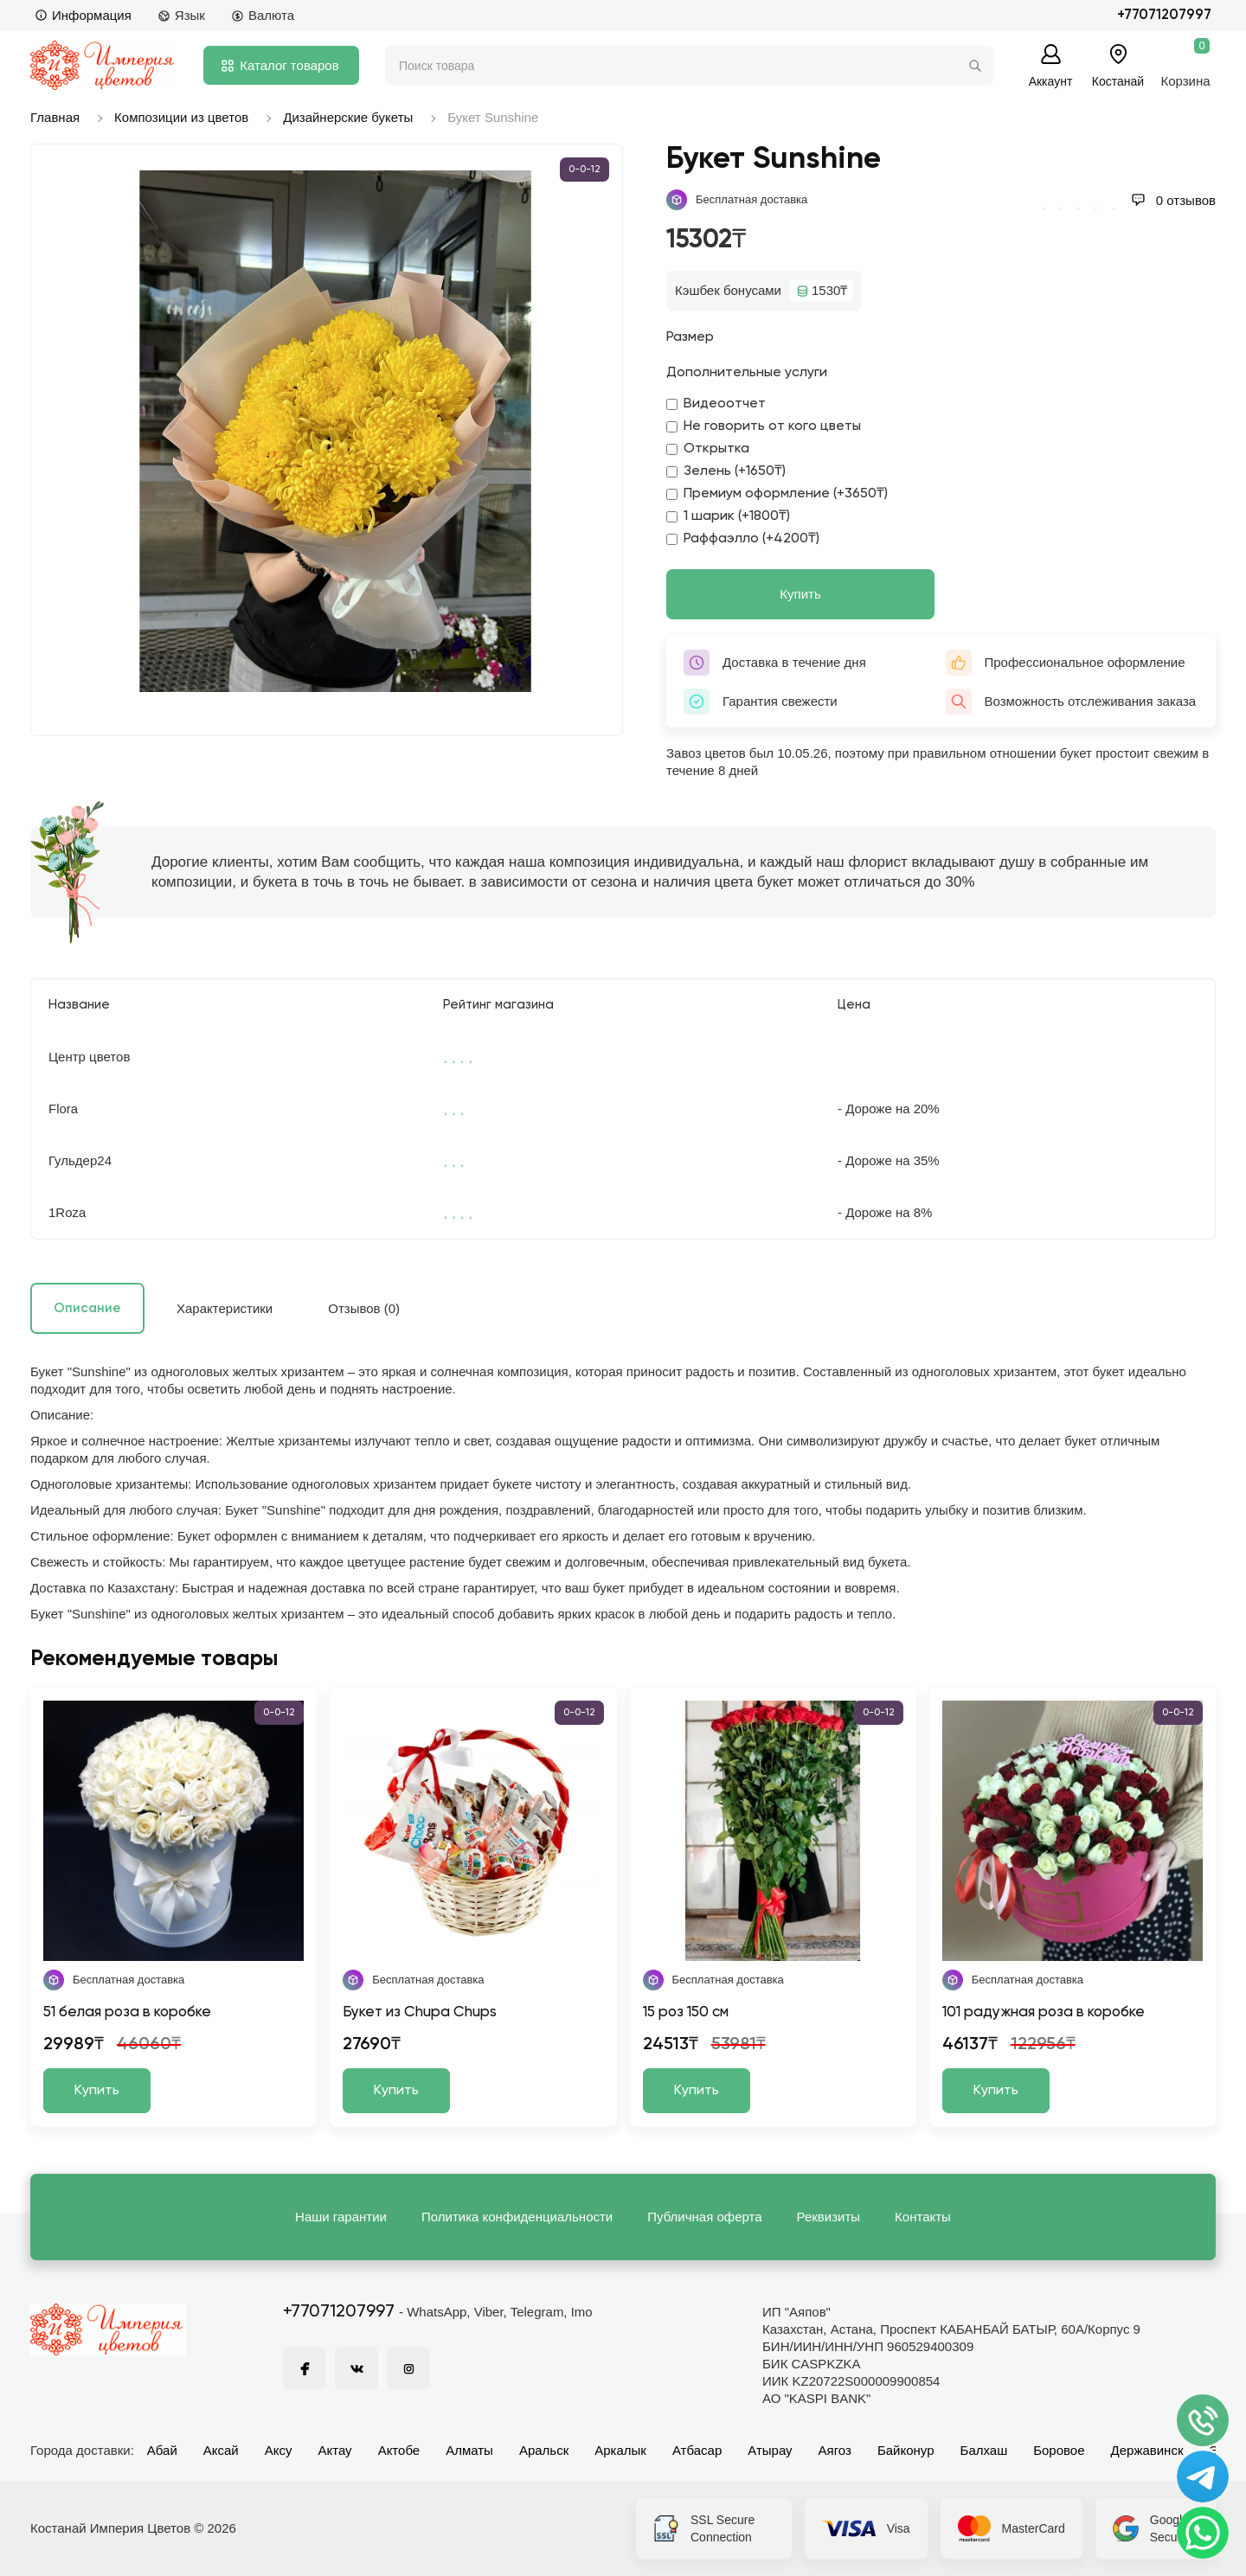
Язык (181, 15)
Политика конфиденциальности (517, 2216)
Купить (800, 593)
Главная (55, 117)
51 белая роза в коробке (127, 2012)
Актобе (399, 2450)
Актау (335, 2450)
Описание (87, 1308)
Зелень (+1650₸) (726, 471)
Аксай (221, 2450)
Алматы (469, 2450)
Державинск (1147, 2450)
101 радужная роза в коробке (1043, 2012)
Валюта (262, 15)
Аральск (543, 2450)
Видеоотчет (716, 404)
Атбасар (697, 2450)
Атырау (770, 2450)
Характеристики (225, 1308)
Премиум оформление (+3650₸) (777, 494)
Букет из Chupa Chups (420, 2012)
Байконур (905, 2450)
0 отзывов (1173, 200)
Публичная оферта (704, 2216)
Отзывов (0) (364, 1308)
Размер (690, 337)
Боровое (1058, 2450)
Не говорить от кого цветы (763, 426)
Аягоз (835, 2450)
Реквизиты (829, 2216)
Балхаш (984, 2450)
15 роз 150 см (686, 2012)
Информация (83, 15)
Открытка (707, 449)
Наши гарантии (341, 2216)
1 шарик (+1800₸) (728, 516)
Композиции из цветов (181, 117)
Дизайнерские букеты (348, 117)
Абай (162, 2450)
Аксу (278, 2450)
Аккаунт (1051, 80)
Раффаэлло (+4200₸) (742, 539)
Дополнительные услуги (746, 373)
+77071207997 (1164, 15)
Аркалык (620, 2450)
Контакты (923, 2216)
